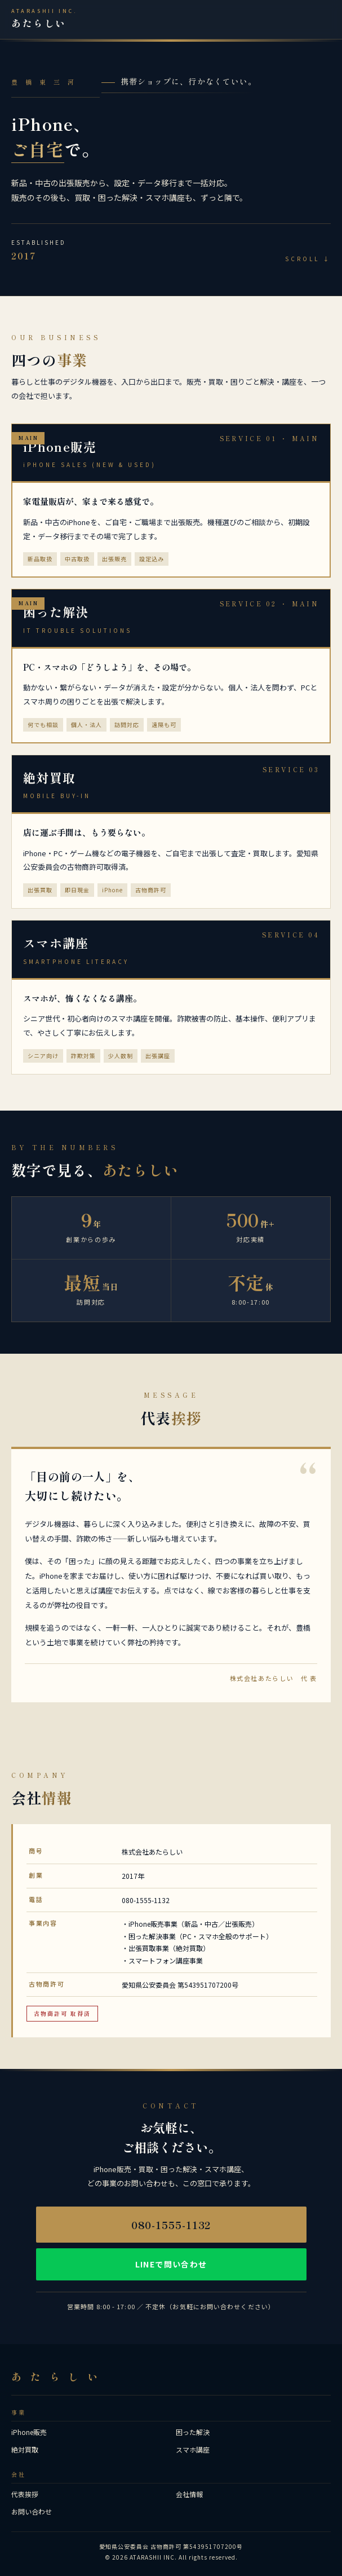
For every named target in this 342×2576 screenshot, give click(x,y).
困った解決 (193, 2432)
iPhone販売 (29, 2432)
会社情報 (189, 2494)
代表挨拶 (24, 2494)
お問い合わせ (31, 2511)
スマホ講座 (193, 2449)
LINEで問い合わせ (171, 2264)
